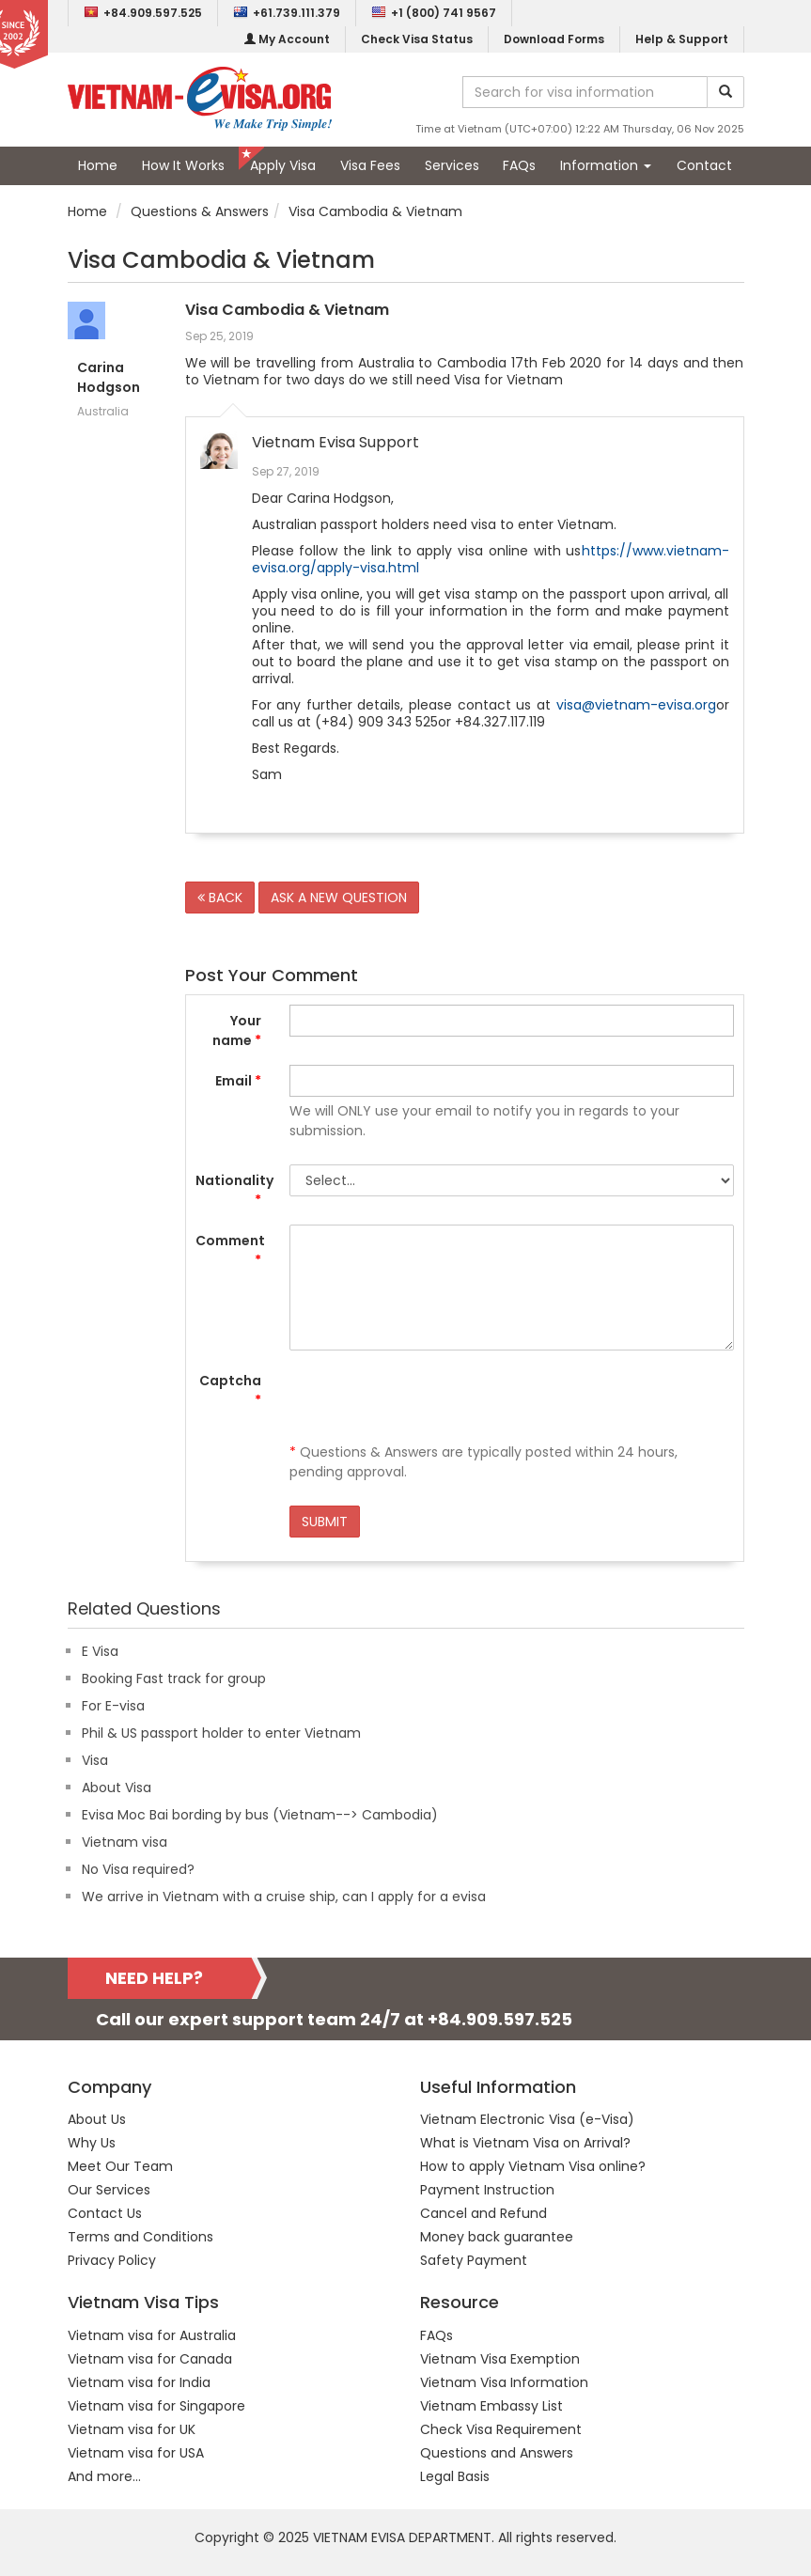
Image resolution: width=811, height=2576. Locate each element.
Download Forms (554, 39)
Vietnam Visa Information (504, 2382)
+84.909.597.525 (143, 13)
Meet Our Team (120, 2166)
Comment (230, 1250)
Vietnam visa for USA (136, 2452)
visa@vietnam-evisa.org (636, 704)
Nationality (234, 1190)
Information (605, 165)
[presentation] (432, 1401)
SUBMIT (325, 1521)
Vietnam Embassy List (491, 2405)
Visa (95, 1760)
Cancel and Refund (483, 2213)
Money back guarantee (496, 2236)
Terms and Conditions (140, 2236)
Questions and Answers (496, 2452)
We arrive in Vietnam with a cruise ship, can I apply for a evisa (284, 1896)
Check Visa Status (417, 39)
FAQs (519, 165)
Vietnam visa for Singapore (156, 2405)
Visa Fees (370, 165)
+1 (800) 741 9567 (433, 13)
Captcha (230, 1390)
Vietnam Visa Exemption (500, 2359)
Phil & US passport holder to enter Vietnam (221, 1733)
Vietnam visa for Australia (152, 2335)
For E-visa (113, 1705)
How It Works (183, 165)
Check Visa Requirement (501, 2429)
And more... (104, 2476)
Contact (704, 165)
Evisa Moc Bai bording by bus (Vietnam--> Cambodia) (260, 1814)
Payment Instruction (487, 2189)
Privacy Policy (112, 2260)
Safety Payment (473, 2260)
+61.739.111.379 (286, 13)
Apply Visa (283, 165)
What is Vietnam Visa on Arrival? (525, 2142)
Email (238, 1080)
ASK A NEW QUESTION (339, 897)
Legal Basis (455, 2476)
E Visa (100, 1651)
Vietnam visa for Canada (150, 2359)
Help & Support (681, 39)
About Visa (116, 1787)
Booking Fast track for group (174, 1678)
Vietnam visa (124, 1842)
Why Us (92, 2142)
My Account (287, 39)
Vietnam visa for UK (131, 2429)
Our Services (109, 2189)
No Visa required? (138, 1869)
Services (452, 165)
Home (97, 165)
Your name (236, 1030)
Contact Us (105, 2213)
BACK (219, 897)
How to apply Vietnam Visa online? (533, 2166)
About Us (97, 2119)
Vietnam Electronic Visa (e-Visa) (527, 2119)
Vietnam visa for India (139, 2382)
